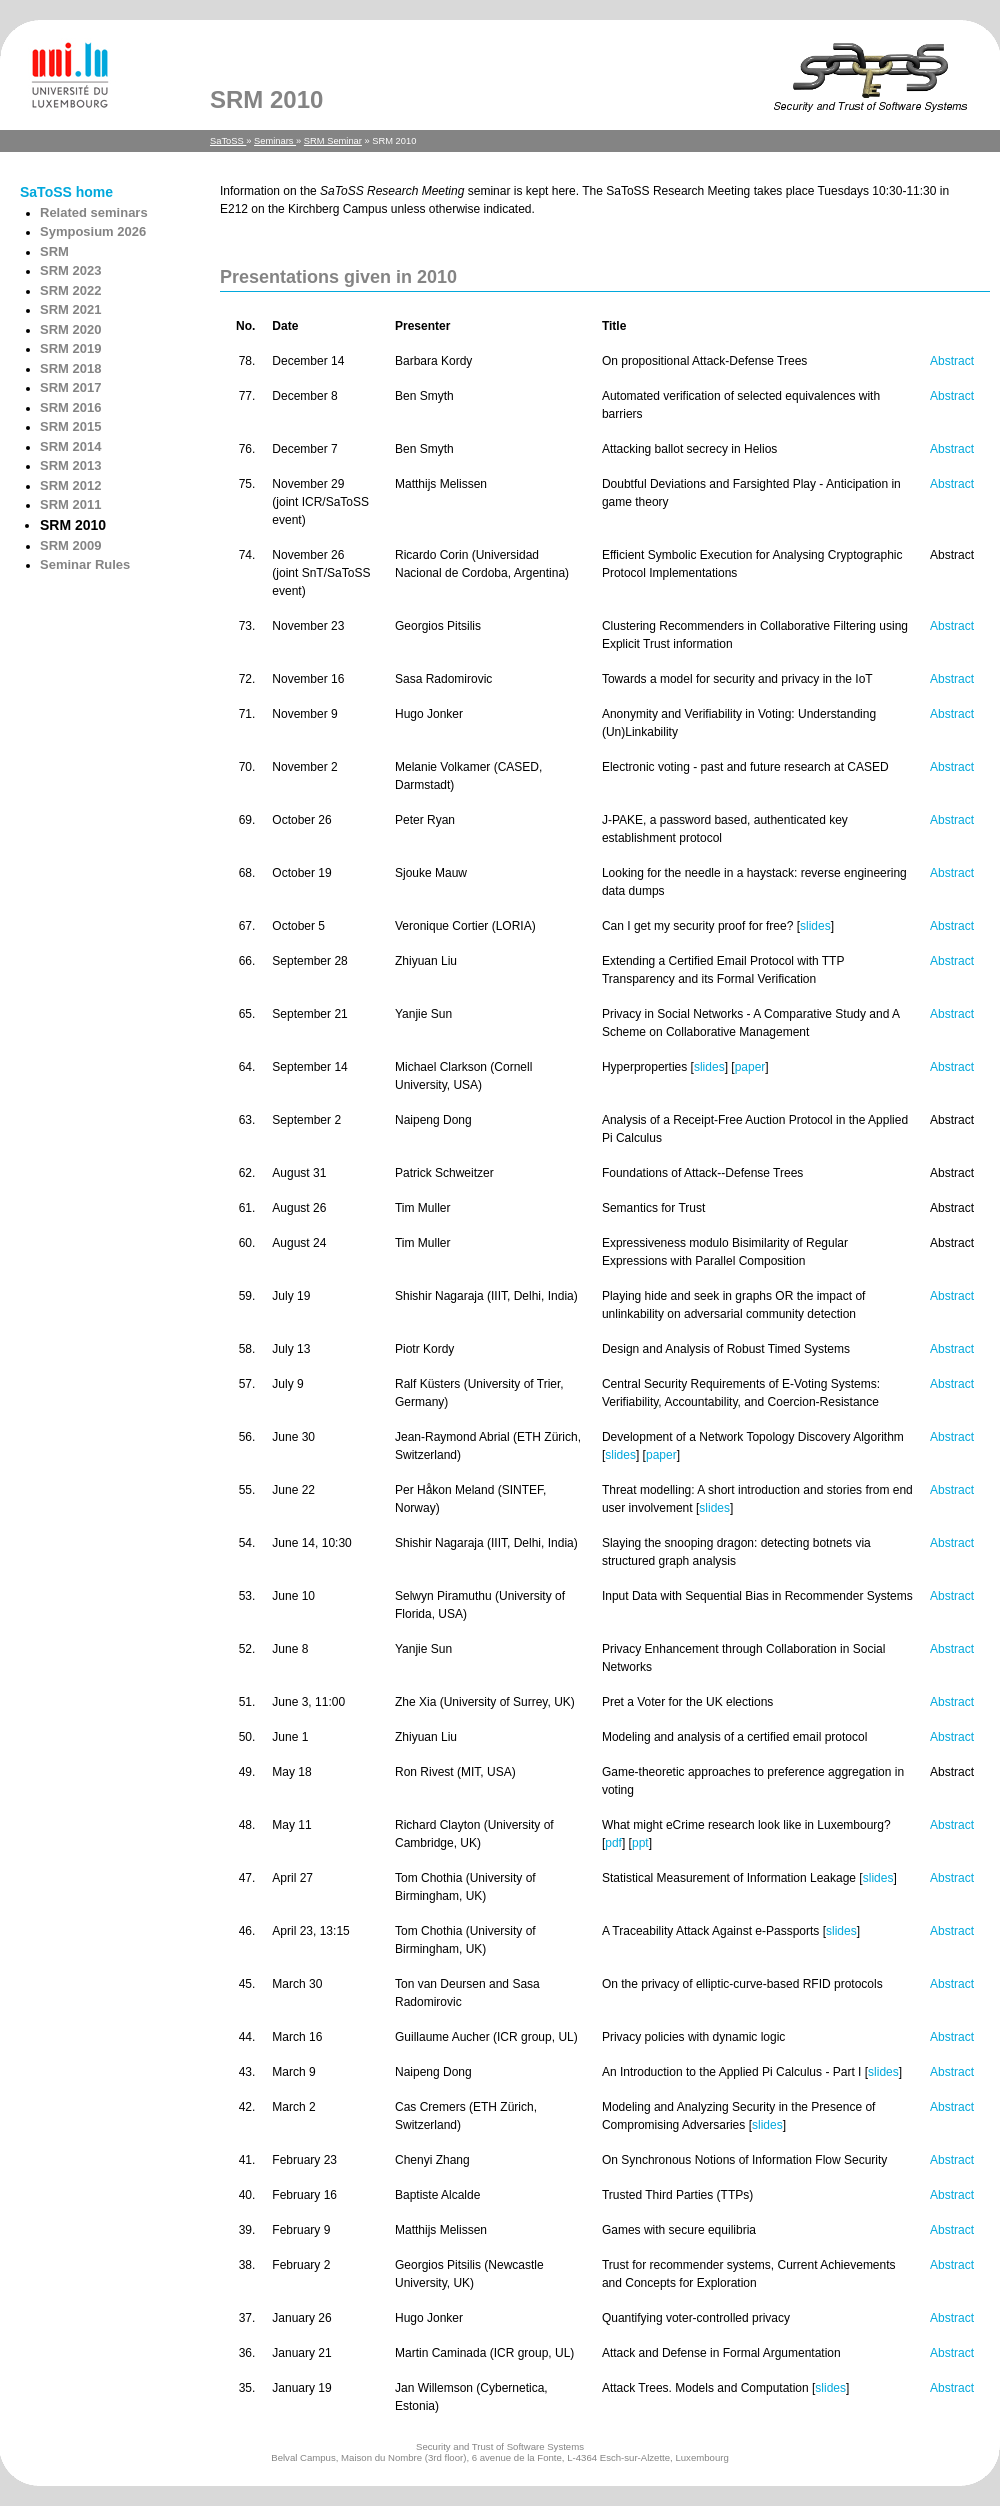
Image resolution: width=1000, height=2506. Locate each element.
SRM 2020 (70, 329)
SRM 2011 (70, 504)
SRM (54, 251)
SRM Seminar (333, 141)
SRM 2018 (70, 368)
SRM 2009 (70, 545)
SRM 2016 (70, 407)
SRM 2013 (70, 465)
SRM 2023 (70, 270)
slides (815, 926)
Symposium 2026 (93, 231)
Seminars (275, 141)
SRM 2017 (70, 387)
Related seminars (94, 212)
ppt (640, 1843)
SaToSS (228, 141)
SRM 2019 (70, 348)
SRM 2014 (70, 446)
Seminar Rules (85, 564)
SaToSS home (66, 192)
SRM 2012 (70, 485)
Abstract (952, 361)
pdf (613, 1843)
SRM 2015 (70, 426)
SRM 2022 (70, 290)
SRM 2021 (70, 309)
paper (750, 1067)
